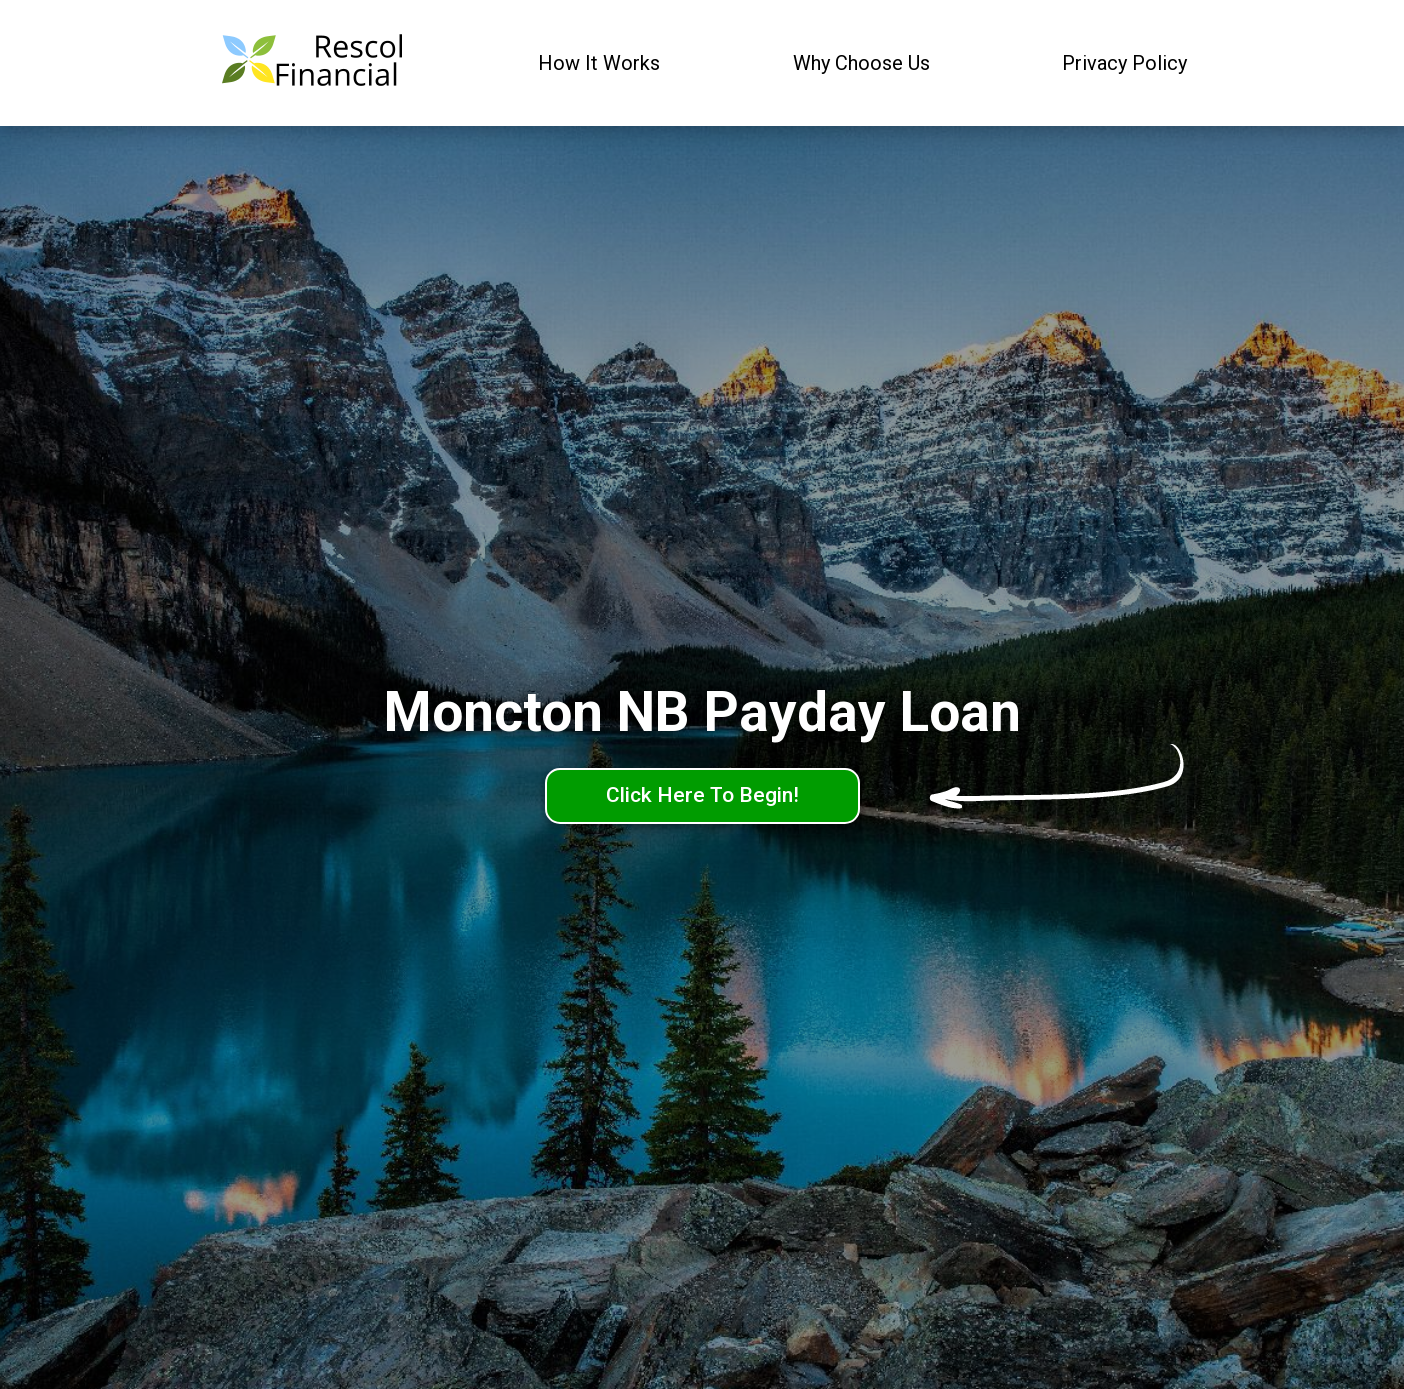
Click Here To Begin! (702, 795)
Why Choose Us (861, 63)
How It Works (599, 63)
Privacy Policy (1124, 63)
